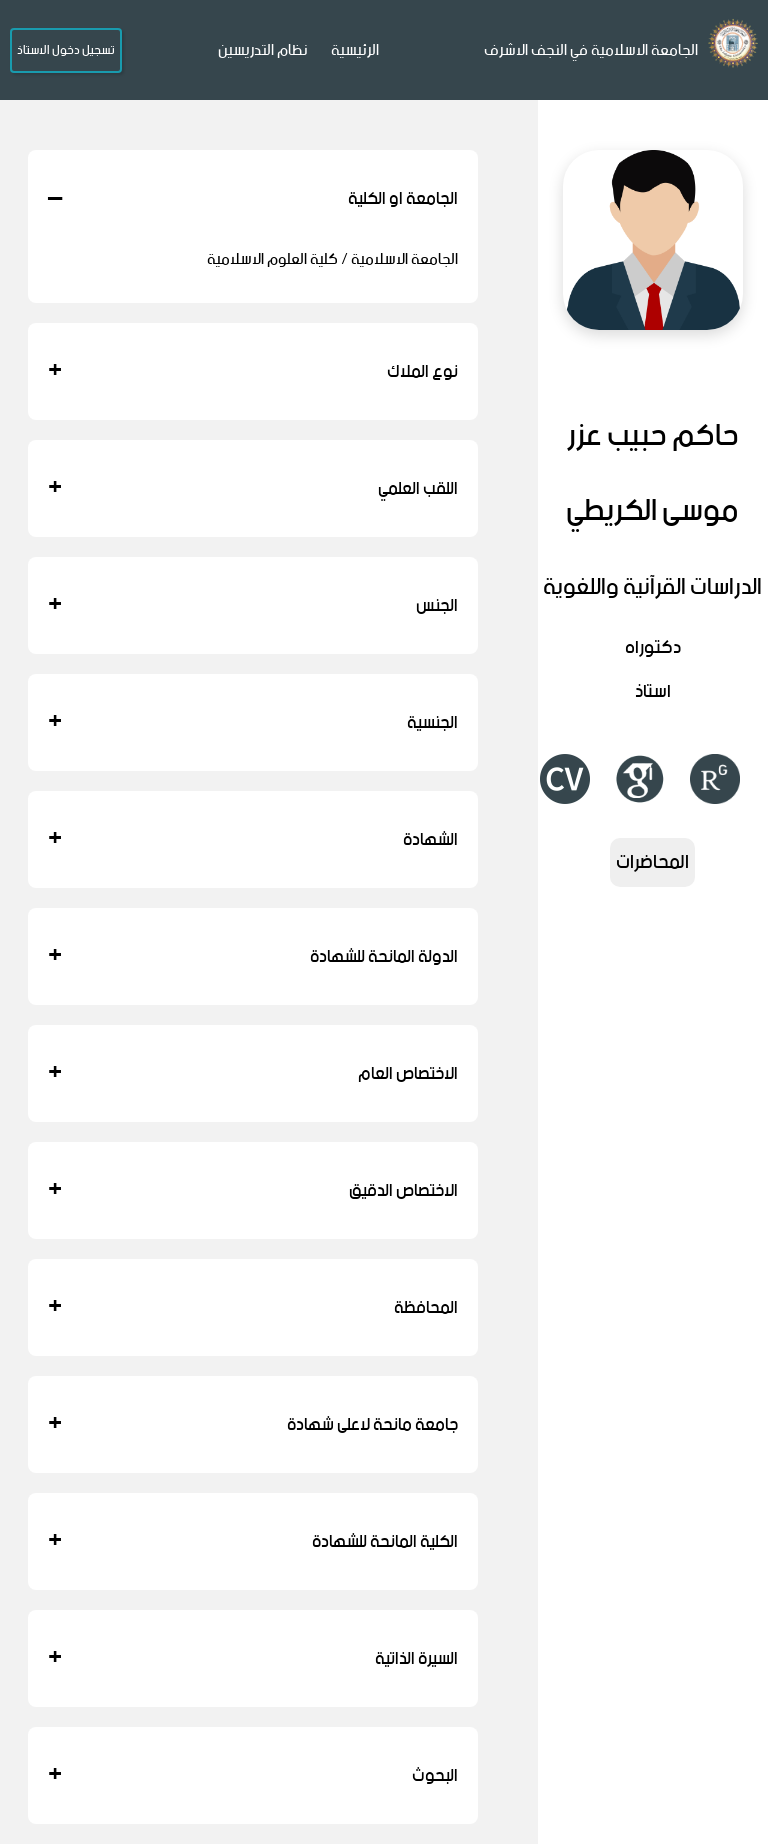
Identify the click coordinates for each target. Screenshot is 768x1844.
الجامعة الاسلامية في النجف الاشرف (591, 50)
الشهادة (253, 839)
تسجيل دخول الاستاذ (66, 50)
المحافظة (253, 1307)
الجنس (253, 605)
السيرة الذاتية (253, 1658)
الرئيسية (355, 50)
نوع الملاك (253, 371)
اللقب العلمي (253, 488)
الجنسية (253, 722)
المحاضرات (652, 862)
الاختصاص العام (253, 1073)
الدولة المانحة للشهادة (253, 956)
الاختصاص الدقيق (253, 1190)
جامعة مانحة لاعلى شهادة (253, 1424)
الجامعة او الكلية (253, 198)
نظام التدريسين (263, 50)
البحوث (253, 1775)
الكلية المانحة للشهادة (253, 1541)
